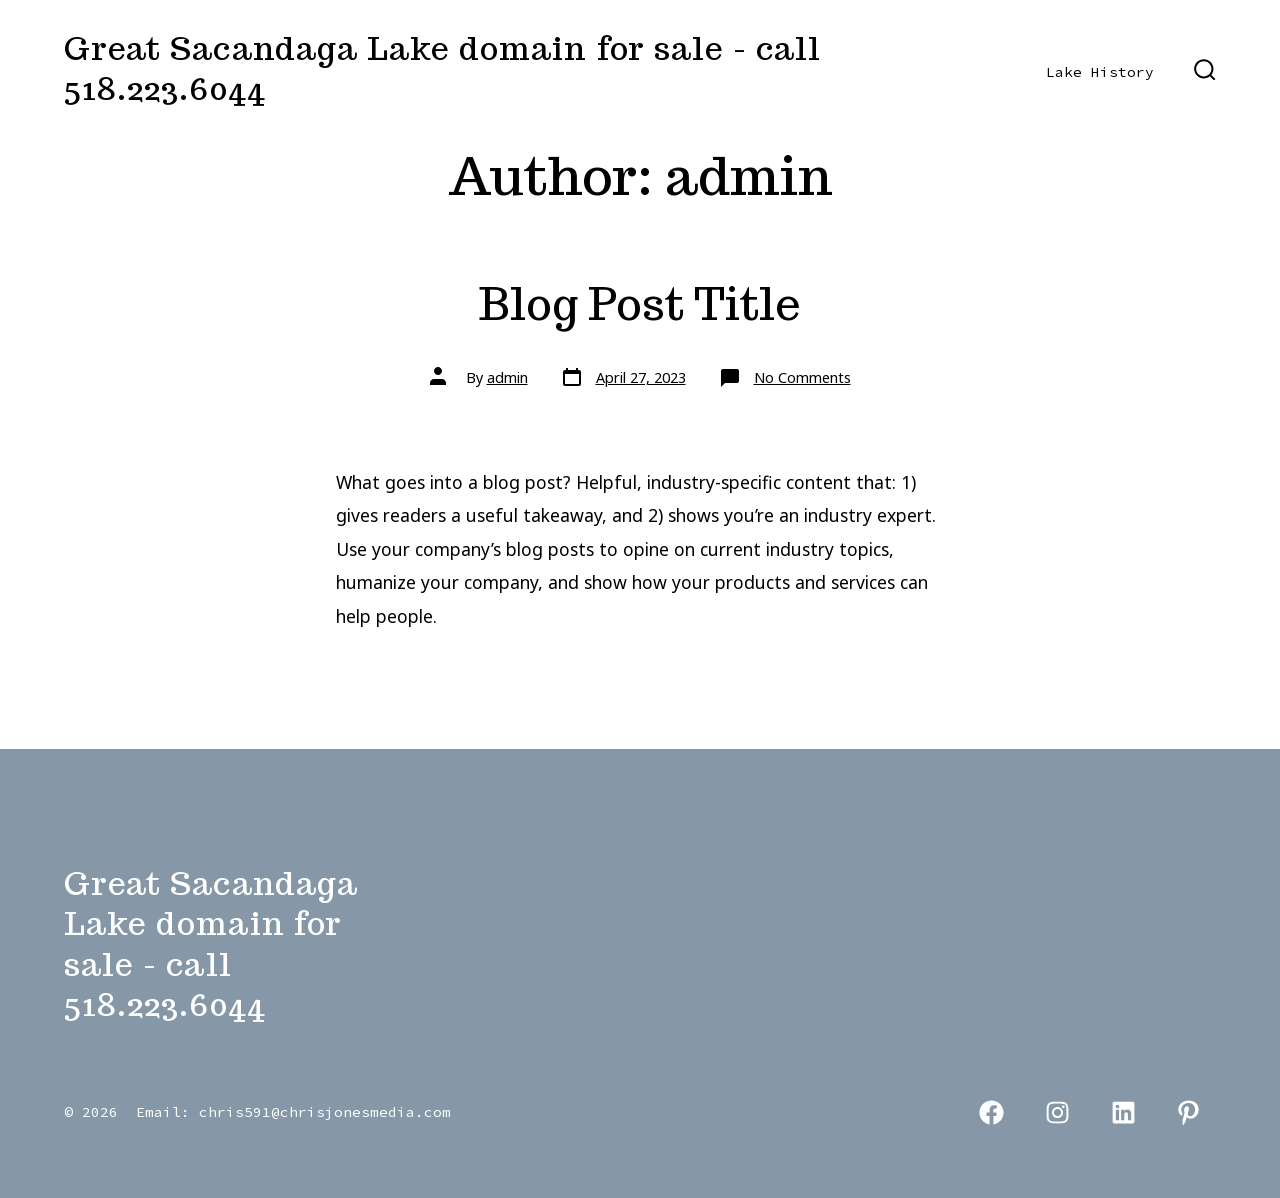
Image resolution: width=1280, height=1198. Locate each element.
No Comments (802, 377)
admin (507, 377)
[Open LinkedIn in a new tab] (1123, 1113)
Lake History (1100, 72)
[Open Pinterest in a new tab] (1188, 1113)
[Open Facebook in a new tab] (992, 1113)
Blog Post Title (640, 303)
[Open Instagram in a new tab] (1057, 1113)
